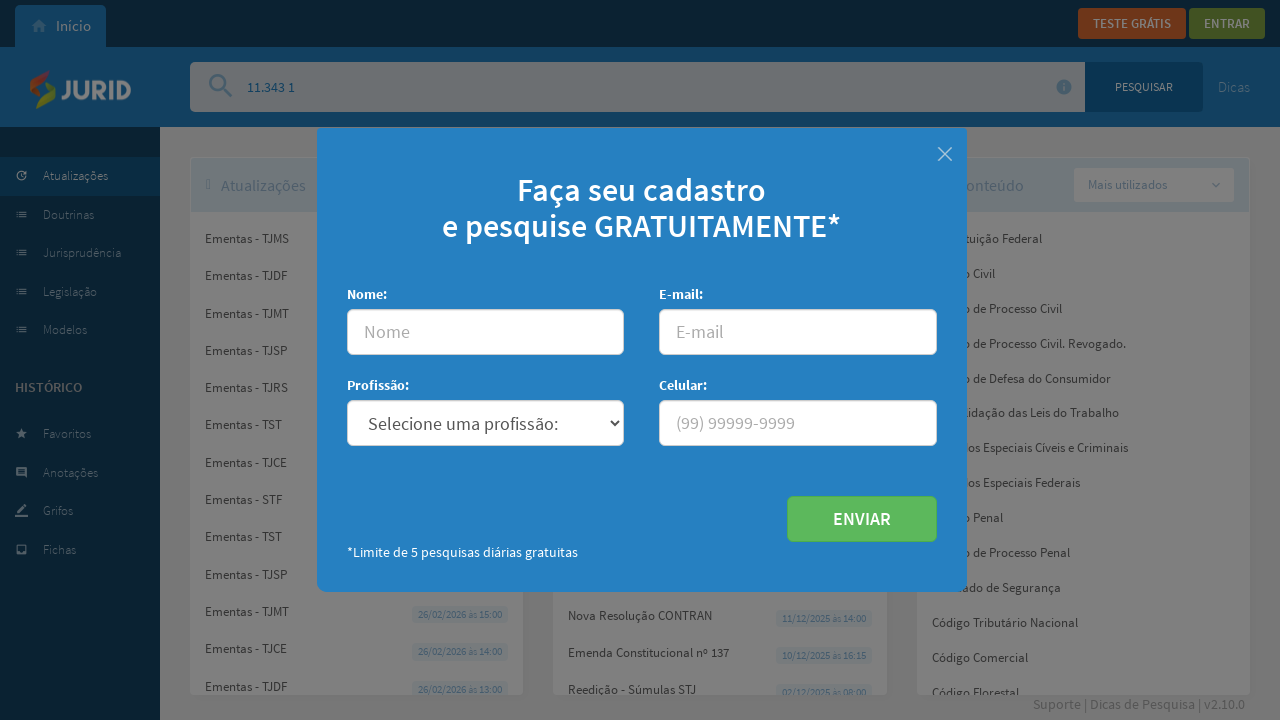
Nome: (367, 294)
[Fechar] (944, 151)
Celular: (683, 385)
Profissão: (378, 385)
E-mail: (681, 294)
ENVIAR (862, 518)
